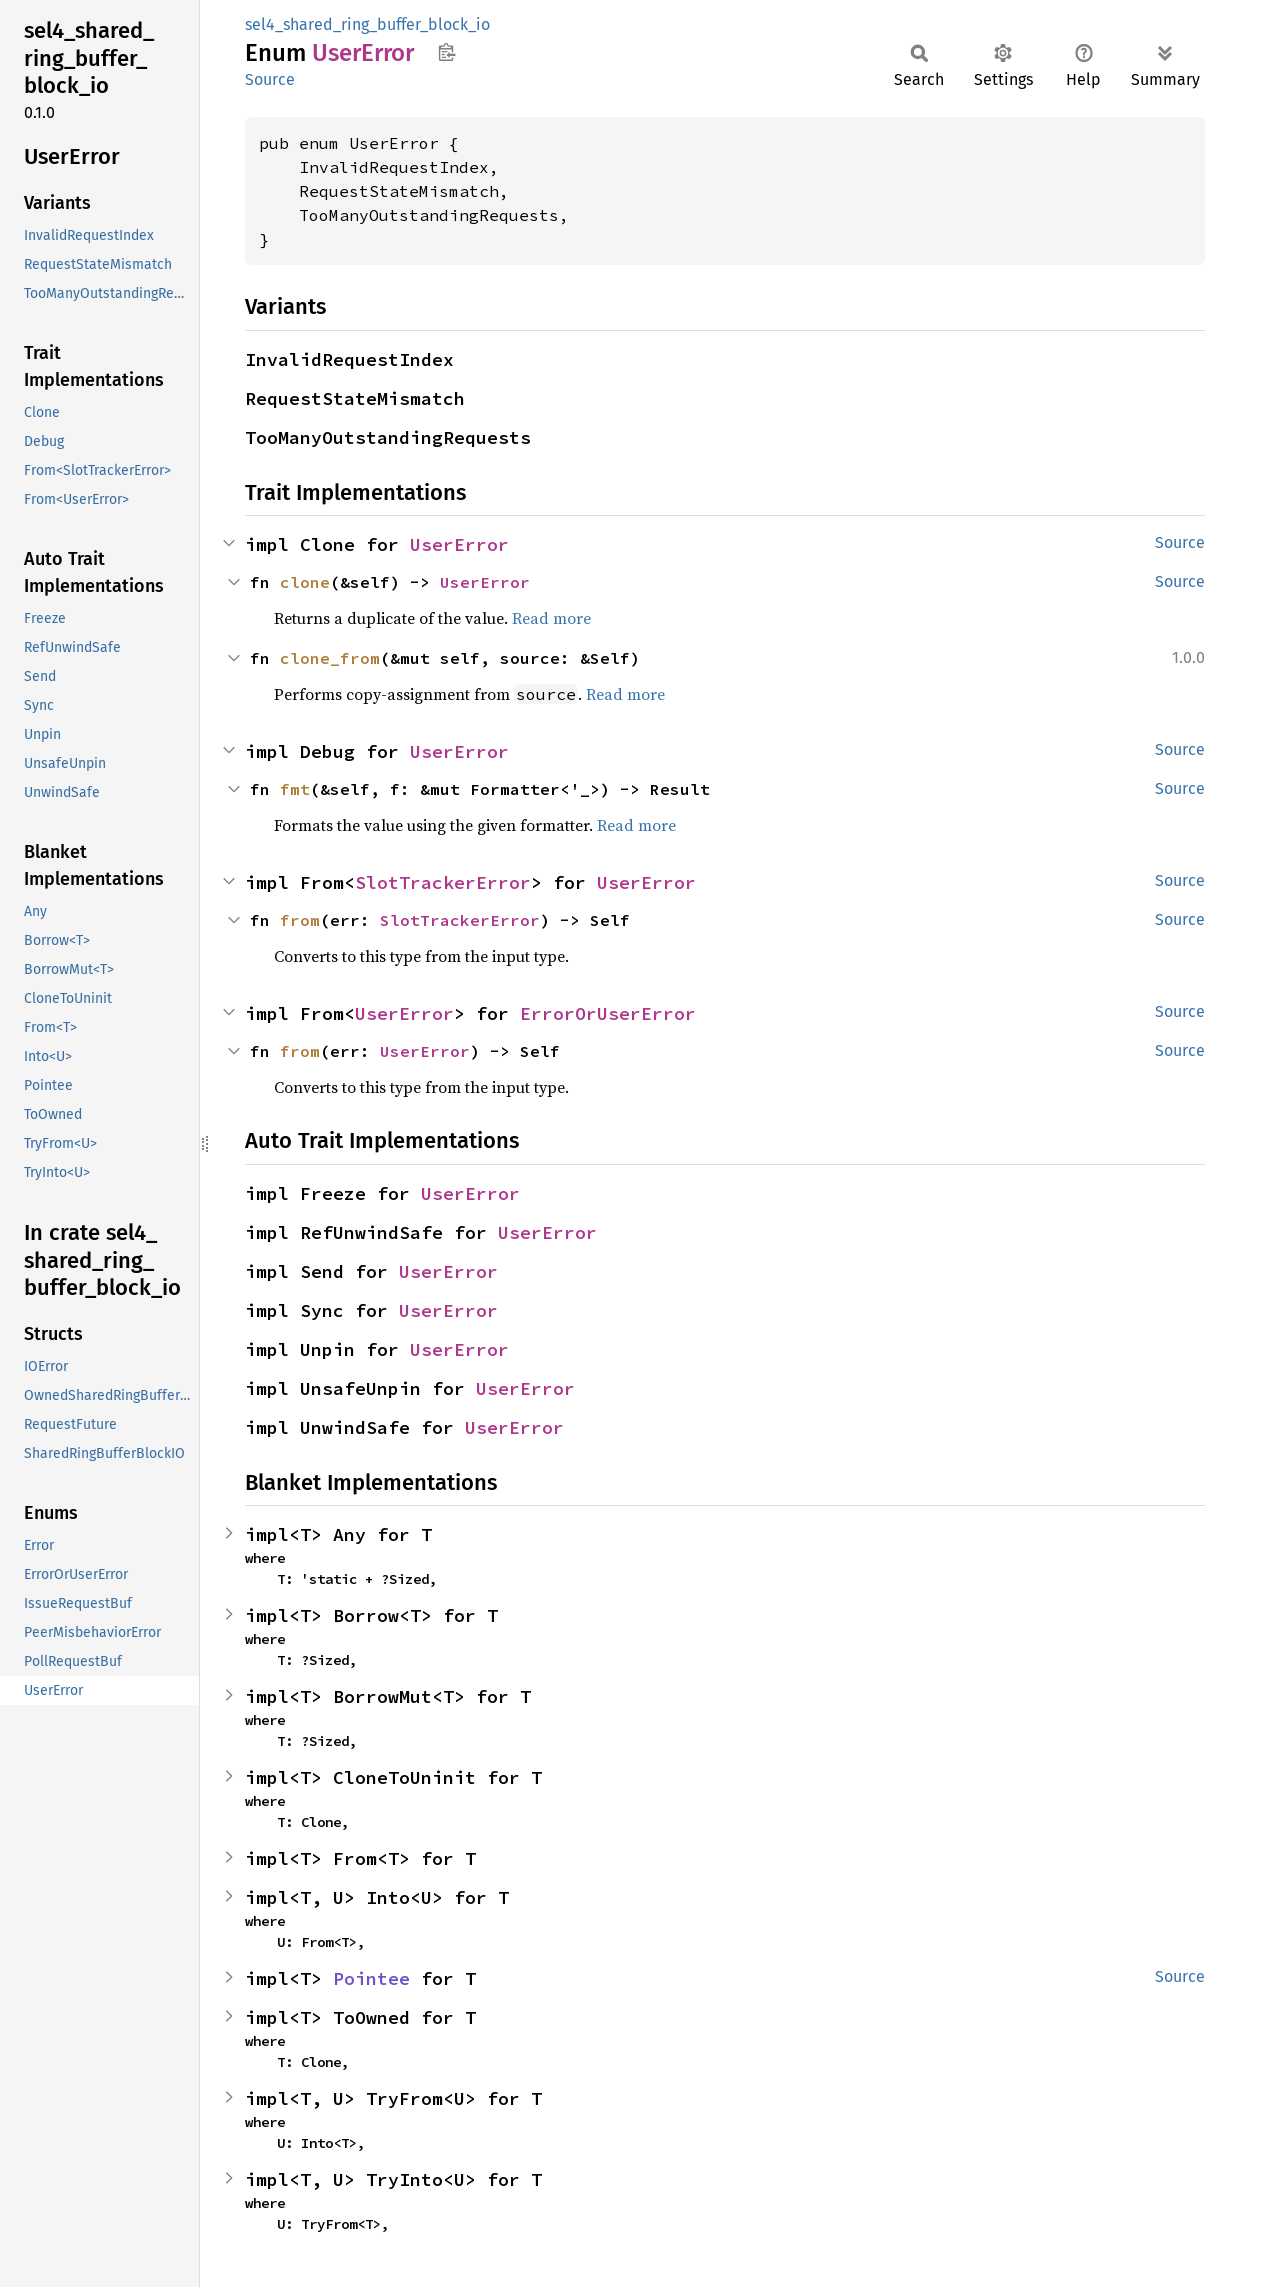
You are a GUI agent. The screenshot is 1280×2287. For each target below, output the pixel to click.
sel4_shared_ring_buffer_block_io (367, 24)
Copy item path (446, 52)
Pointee (371, 1978)
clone (305, 582)
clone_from (330, 658)
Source (270, 79)
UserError (459, 544)
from (300, 920)
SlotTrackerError (443, 882)
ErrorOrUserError (608, 1013)
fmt (295, 789)
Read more (551, 618)
